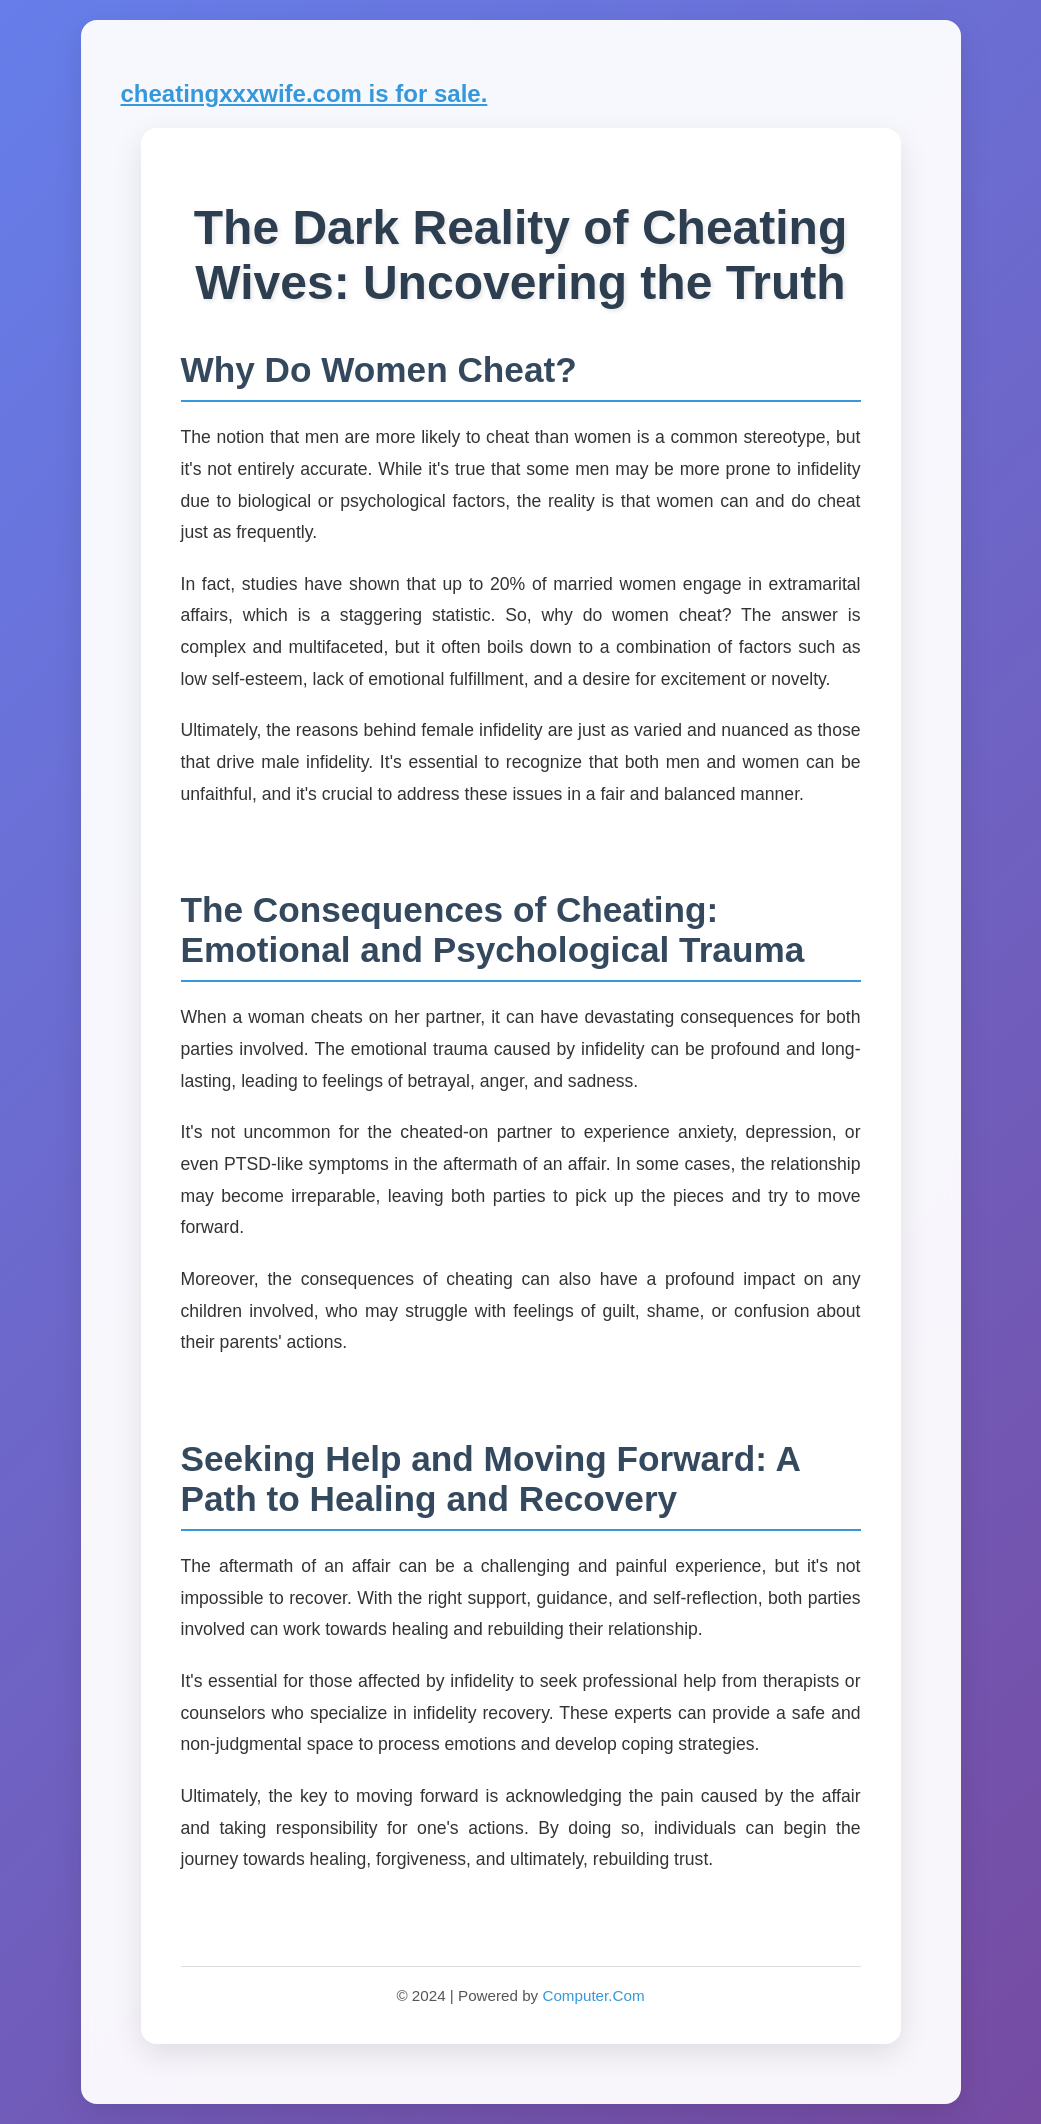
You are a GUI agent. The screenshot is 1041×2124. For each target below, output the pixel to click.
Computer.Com (593, 1995)
